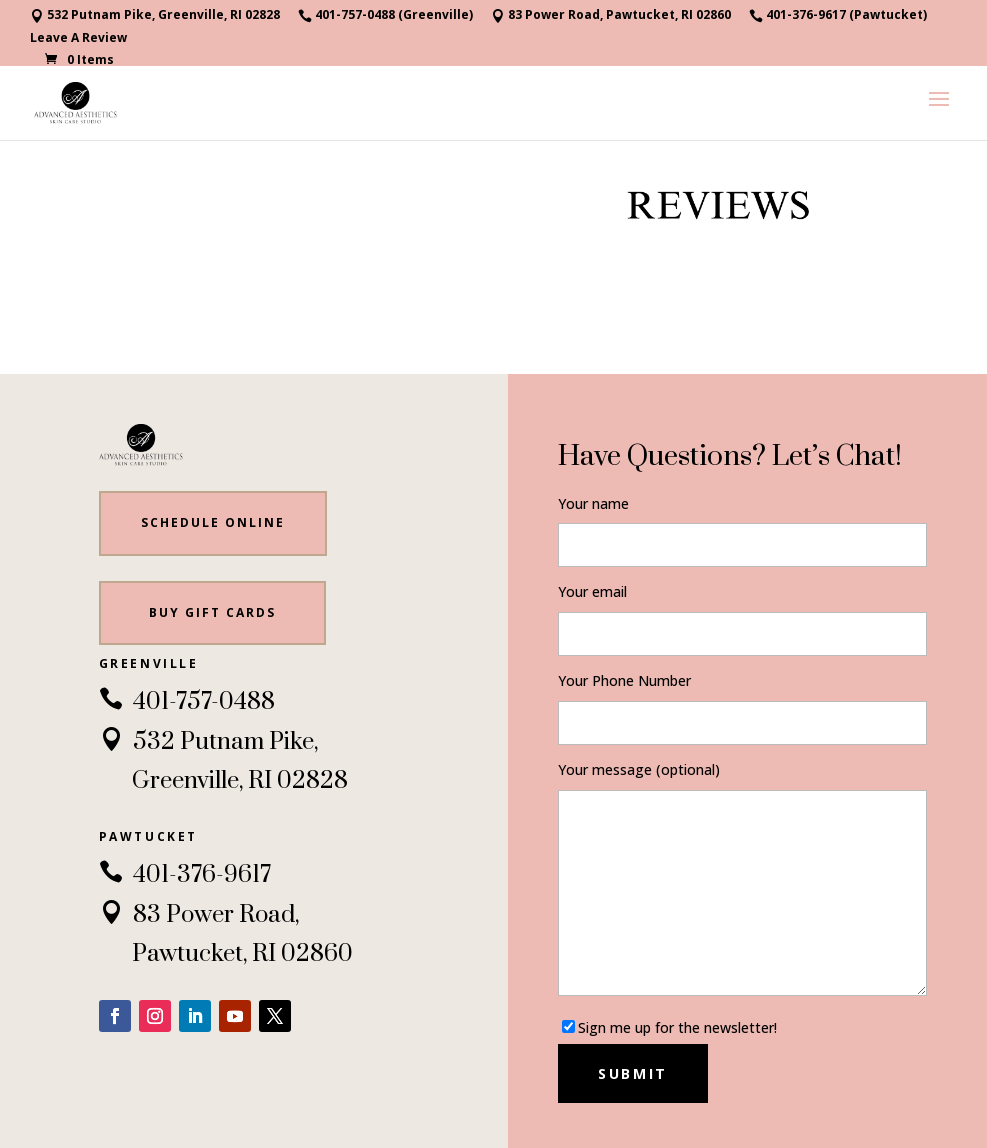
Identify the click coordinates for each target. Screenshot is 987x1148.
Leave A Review (78, 39)
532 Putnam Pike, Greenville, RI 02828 (155, 16)
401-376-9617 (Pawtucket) (838, 16)
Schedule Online (213, 522)
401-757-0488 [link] (187, 702)
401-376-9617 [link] (185, 875)
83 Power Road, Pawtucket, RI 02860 (611, 16)
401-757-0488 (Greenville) (385, 16)
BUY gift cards (212, 612)
